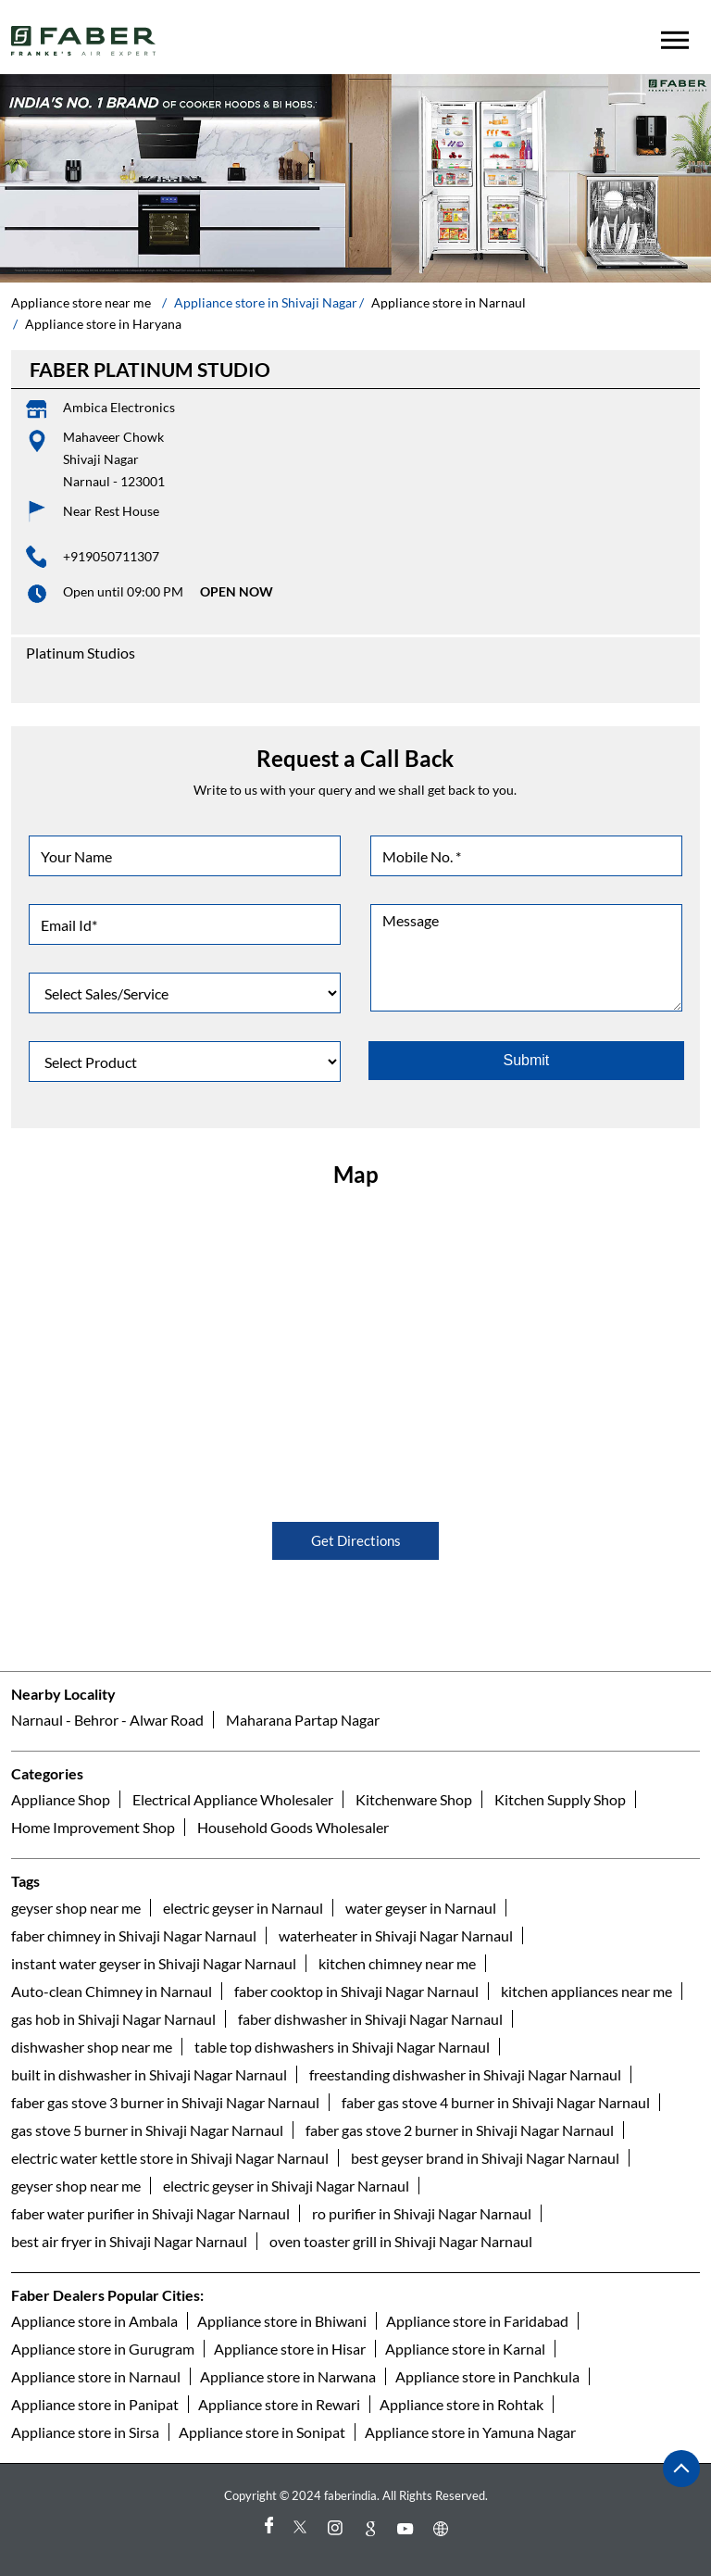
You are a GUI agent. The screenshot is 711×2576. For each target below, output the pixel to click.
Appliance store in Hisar (290, 2348)
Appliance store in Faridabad (477, 2321)
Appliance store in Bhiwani (282, 2321)
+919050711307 (111, 556)
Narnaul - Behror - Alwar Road (107, 1720)
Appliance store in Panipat (95, 2404)
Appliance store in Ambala (94, 2321)
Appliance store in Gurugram (102, 2348)
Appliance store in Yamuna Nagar (470, 2432)
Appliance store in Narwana (288, 2376)
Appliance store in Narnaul (96, 2376)
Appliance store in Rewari (279, 2404)
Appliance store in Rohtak (461, 2404)
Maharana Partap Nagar (303, 1720)
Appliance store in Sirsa (85, 2432)
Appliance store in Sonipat (262, 2432)
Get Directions (356, 1540)
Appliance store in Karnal (465, 2348)
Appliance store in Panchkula (487, 2376)
